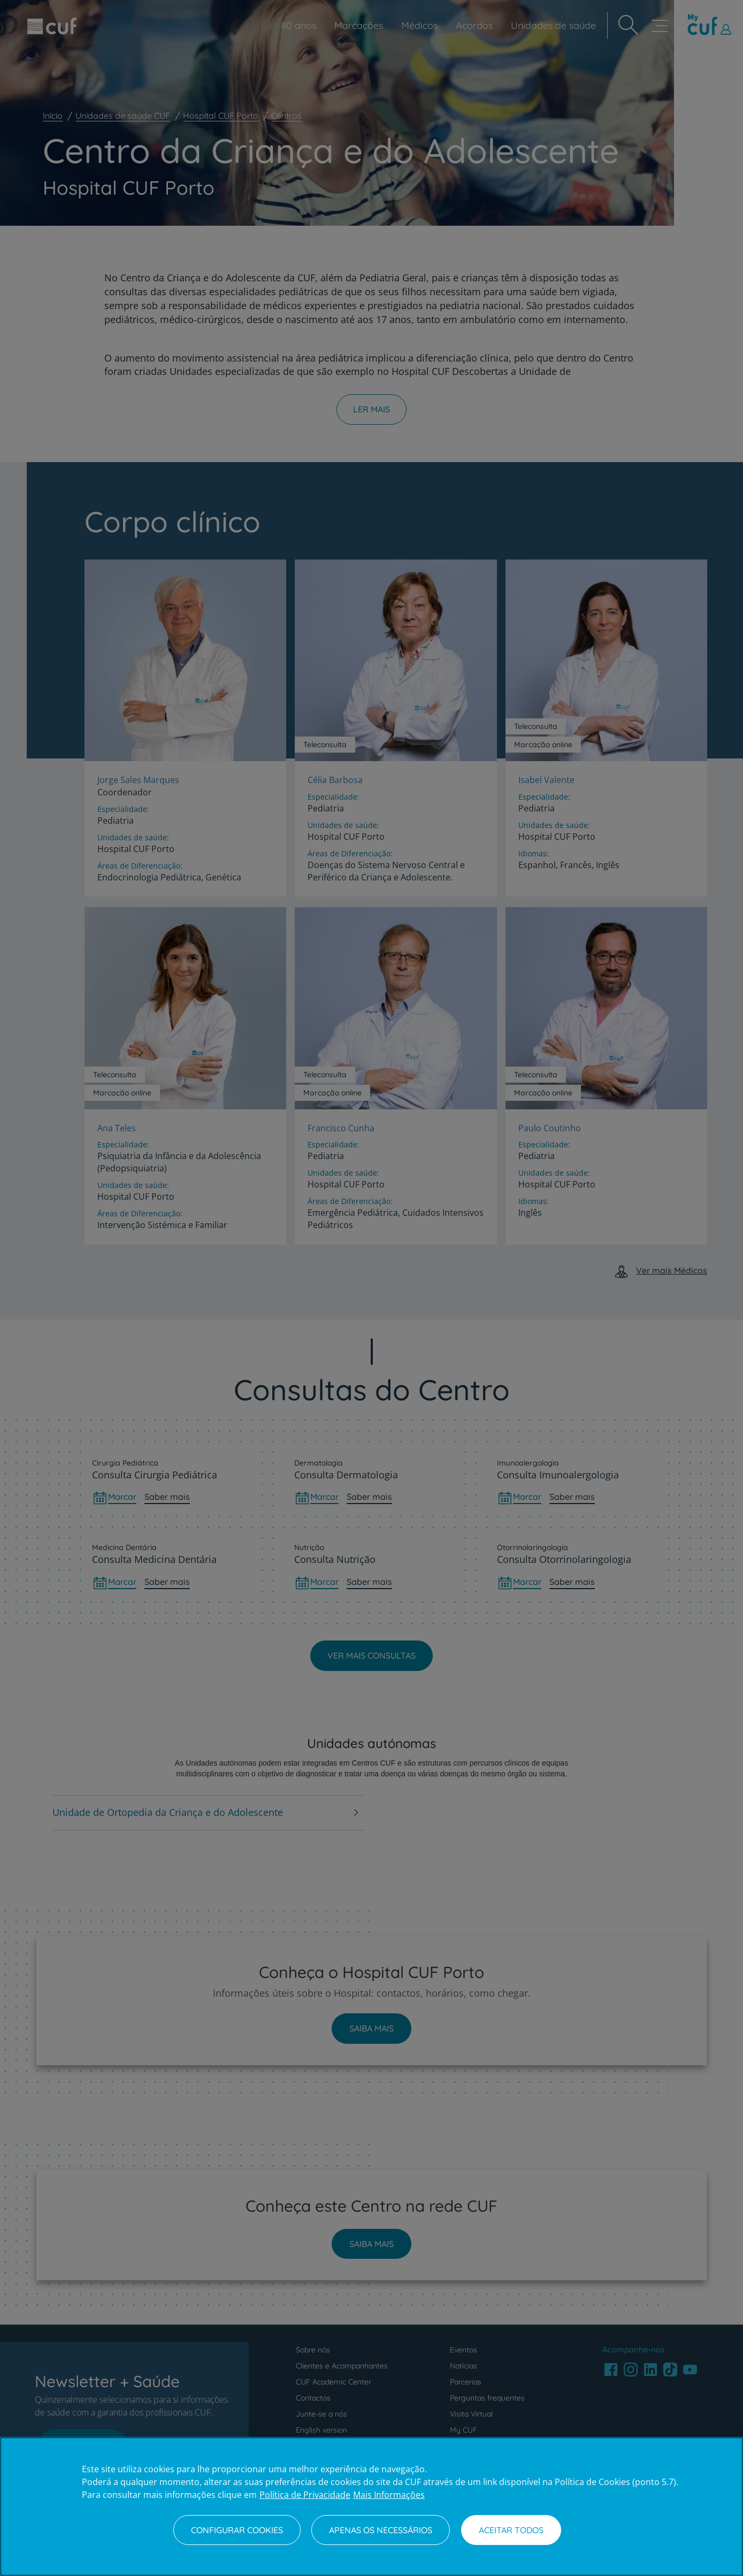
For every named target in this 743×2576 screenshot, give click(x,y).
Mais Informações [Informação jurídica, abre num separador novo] (389, 2495)
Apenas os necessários (380, 2530)
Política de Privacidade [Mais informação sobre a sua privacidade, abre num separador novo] (304, 2495)
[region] (371, 2506)
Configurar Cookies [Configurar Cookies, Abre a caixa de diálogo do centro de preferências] (237, 2530)
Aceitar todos (511, 2530)
